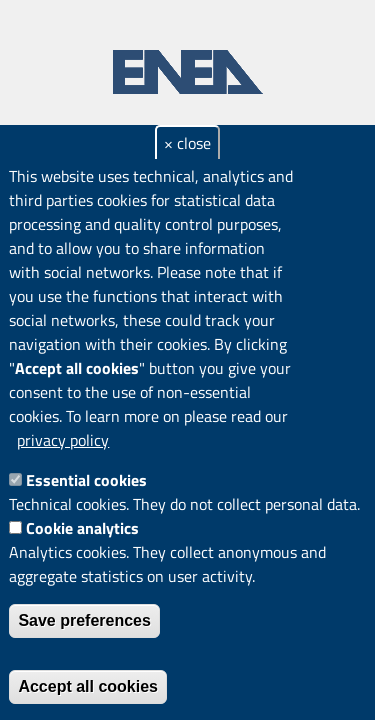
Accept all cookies (88, 686)
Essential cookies (86, 480)
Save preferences (84, 620)
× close (187, 143)
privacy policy (63, 440)
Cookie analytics (82, 528)
